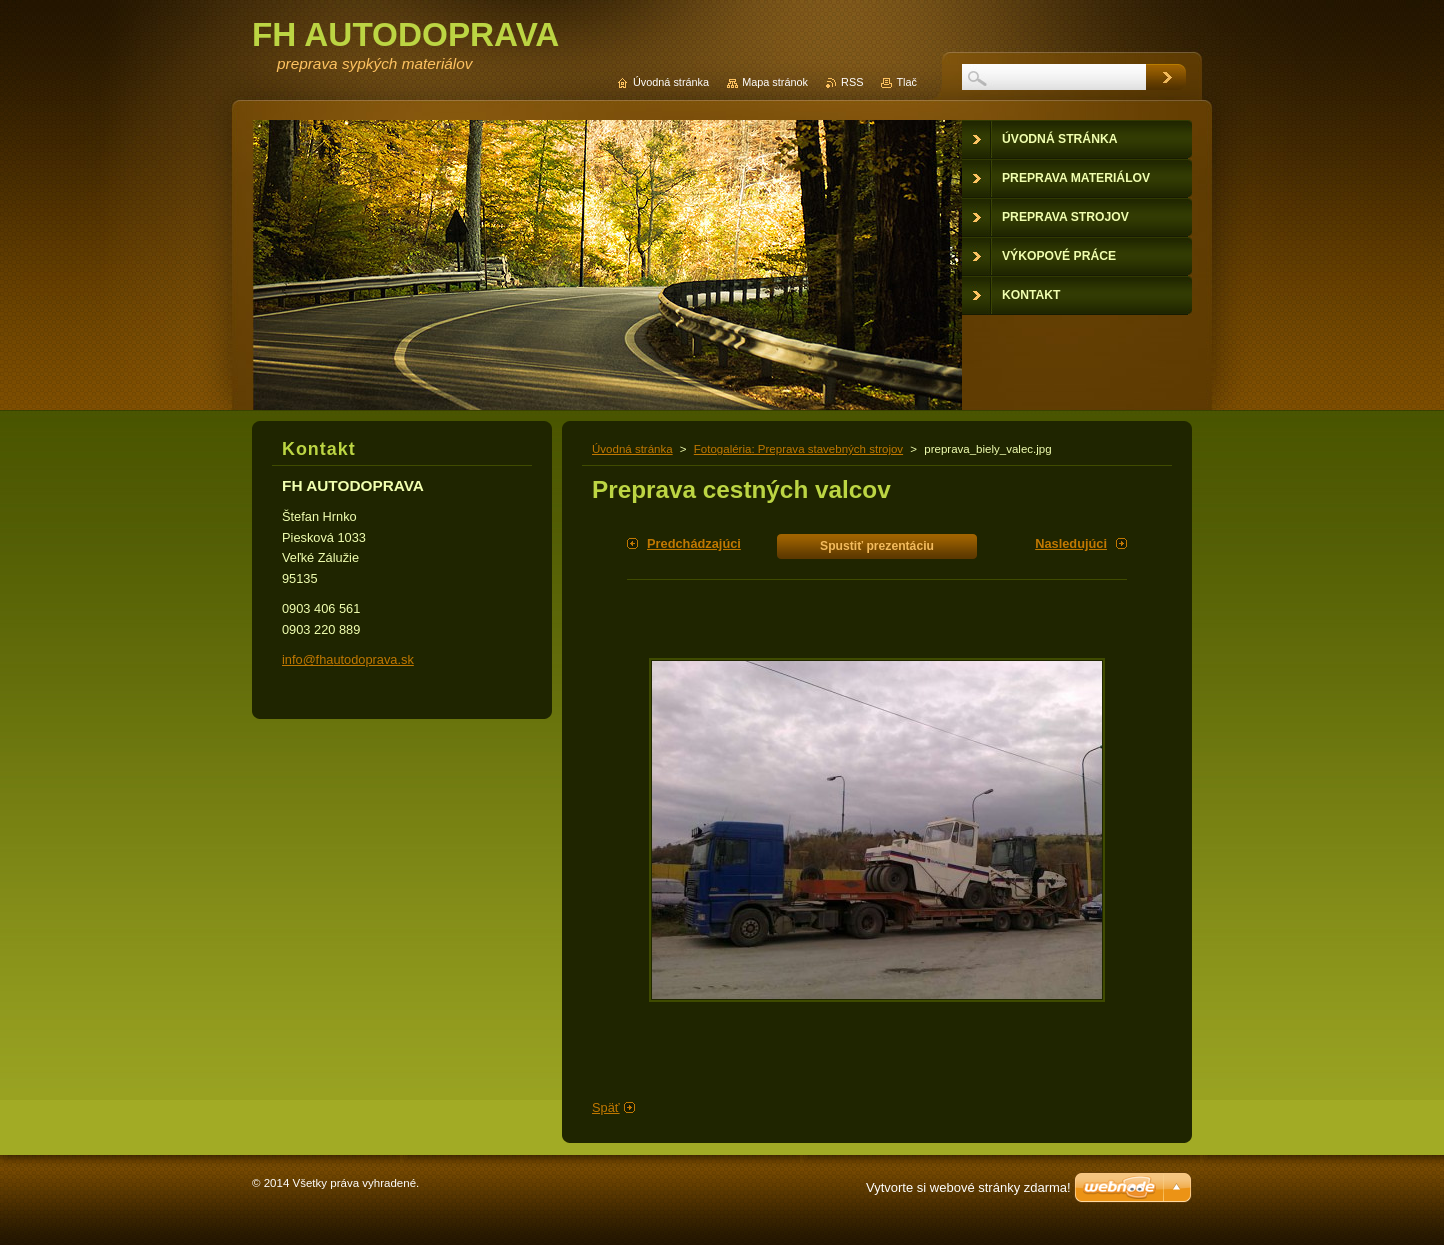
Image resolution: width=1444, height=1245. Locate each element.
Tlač (906, 82)
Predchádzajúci (694, 543)
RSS (852, 82)
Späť (606, 1107)
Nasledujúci (1071, 543)
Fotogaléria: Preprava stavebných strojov (798, 449)
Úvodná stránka (632, 449)
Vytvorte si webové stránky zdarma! (968, 1187)
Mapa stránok (775, 82)
